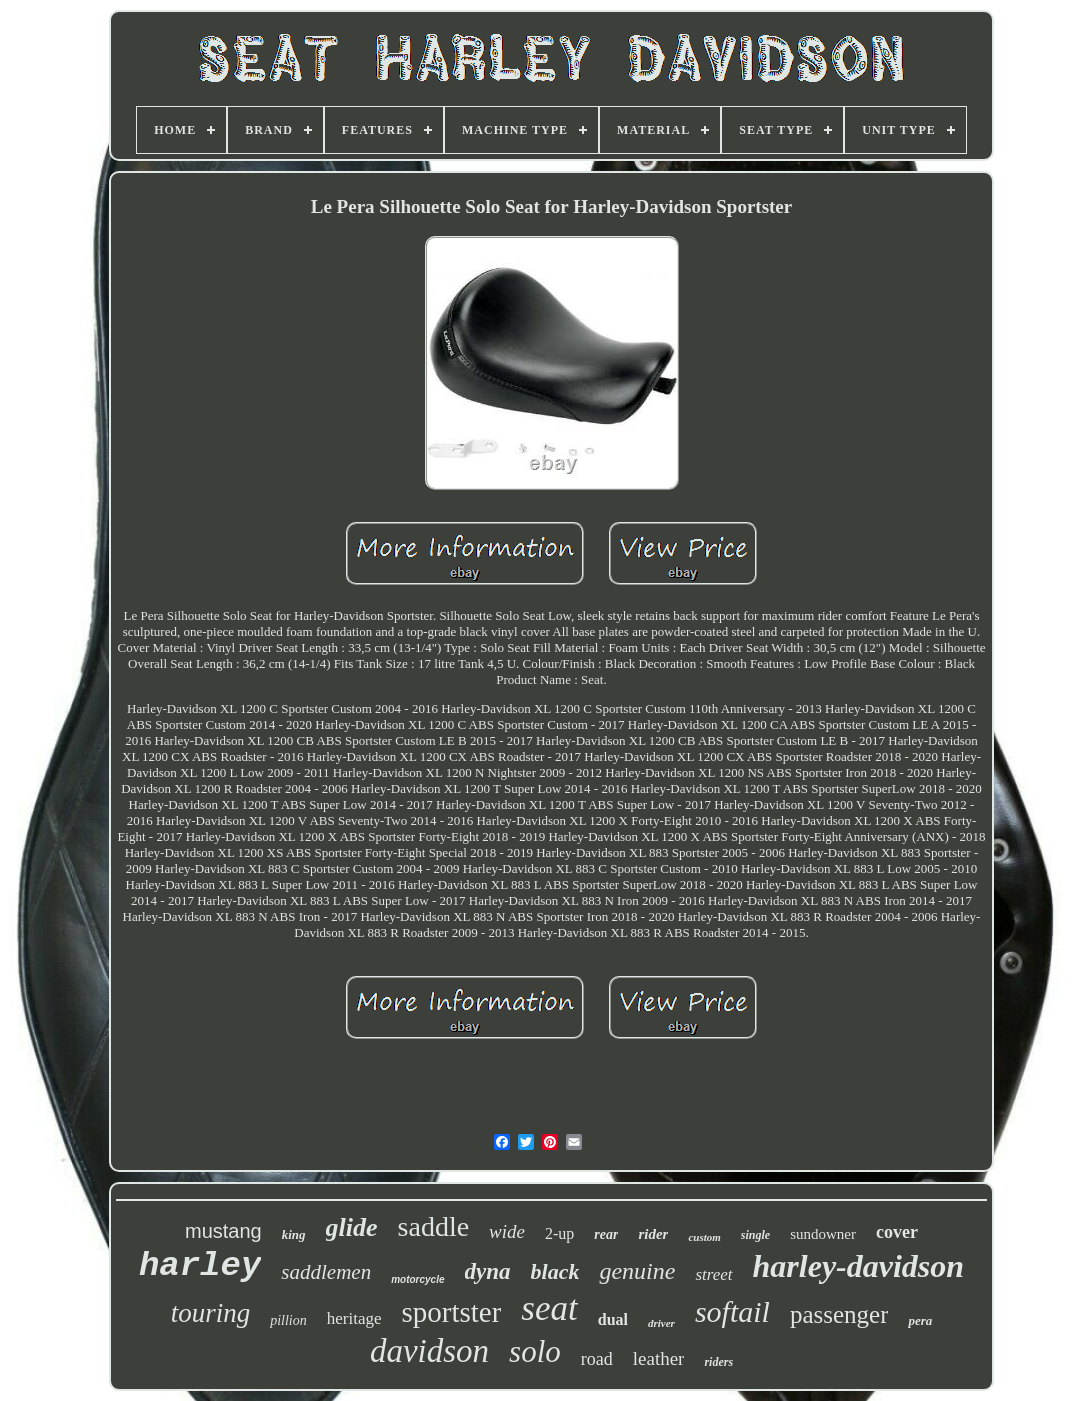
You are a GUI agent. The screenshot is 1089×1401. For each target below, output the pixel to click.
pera (920, 1320)
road (597, 1359)
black (555, 1271)
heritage (354, 1318)
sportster (451, 1312)
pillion (288, 1320)
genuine (637, 1271)
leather (659, 1358)
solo (535, 1351)
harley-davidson (859, 1266)
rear (606, 1234)
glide (352, 1227)
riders (718, 1362)
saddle (434, 1226)
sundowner (823, 1234)
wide (507, 1231)
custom (704, 1237)
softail (732, 1311)
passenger (839, 1314)
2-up (559, 1233)
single (755, 1235)
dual (613, 1319)
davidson (429, 1351)
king (294, 1234)
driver (661, 1323)
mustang (223, 1231)
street (713, 1274)
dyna (488, 1271)
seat (549, 1308)
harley (200, 1266)
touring (211, 1313)
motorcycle (417, 1279)
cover (897, 1232)
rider (653, 1234)
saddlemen (326, 1272)
